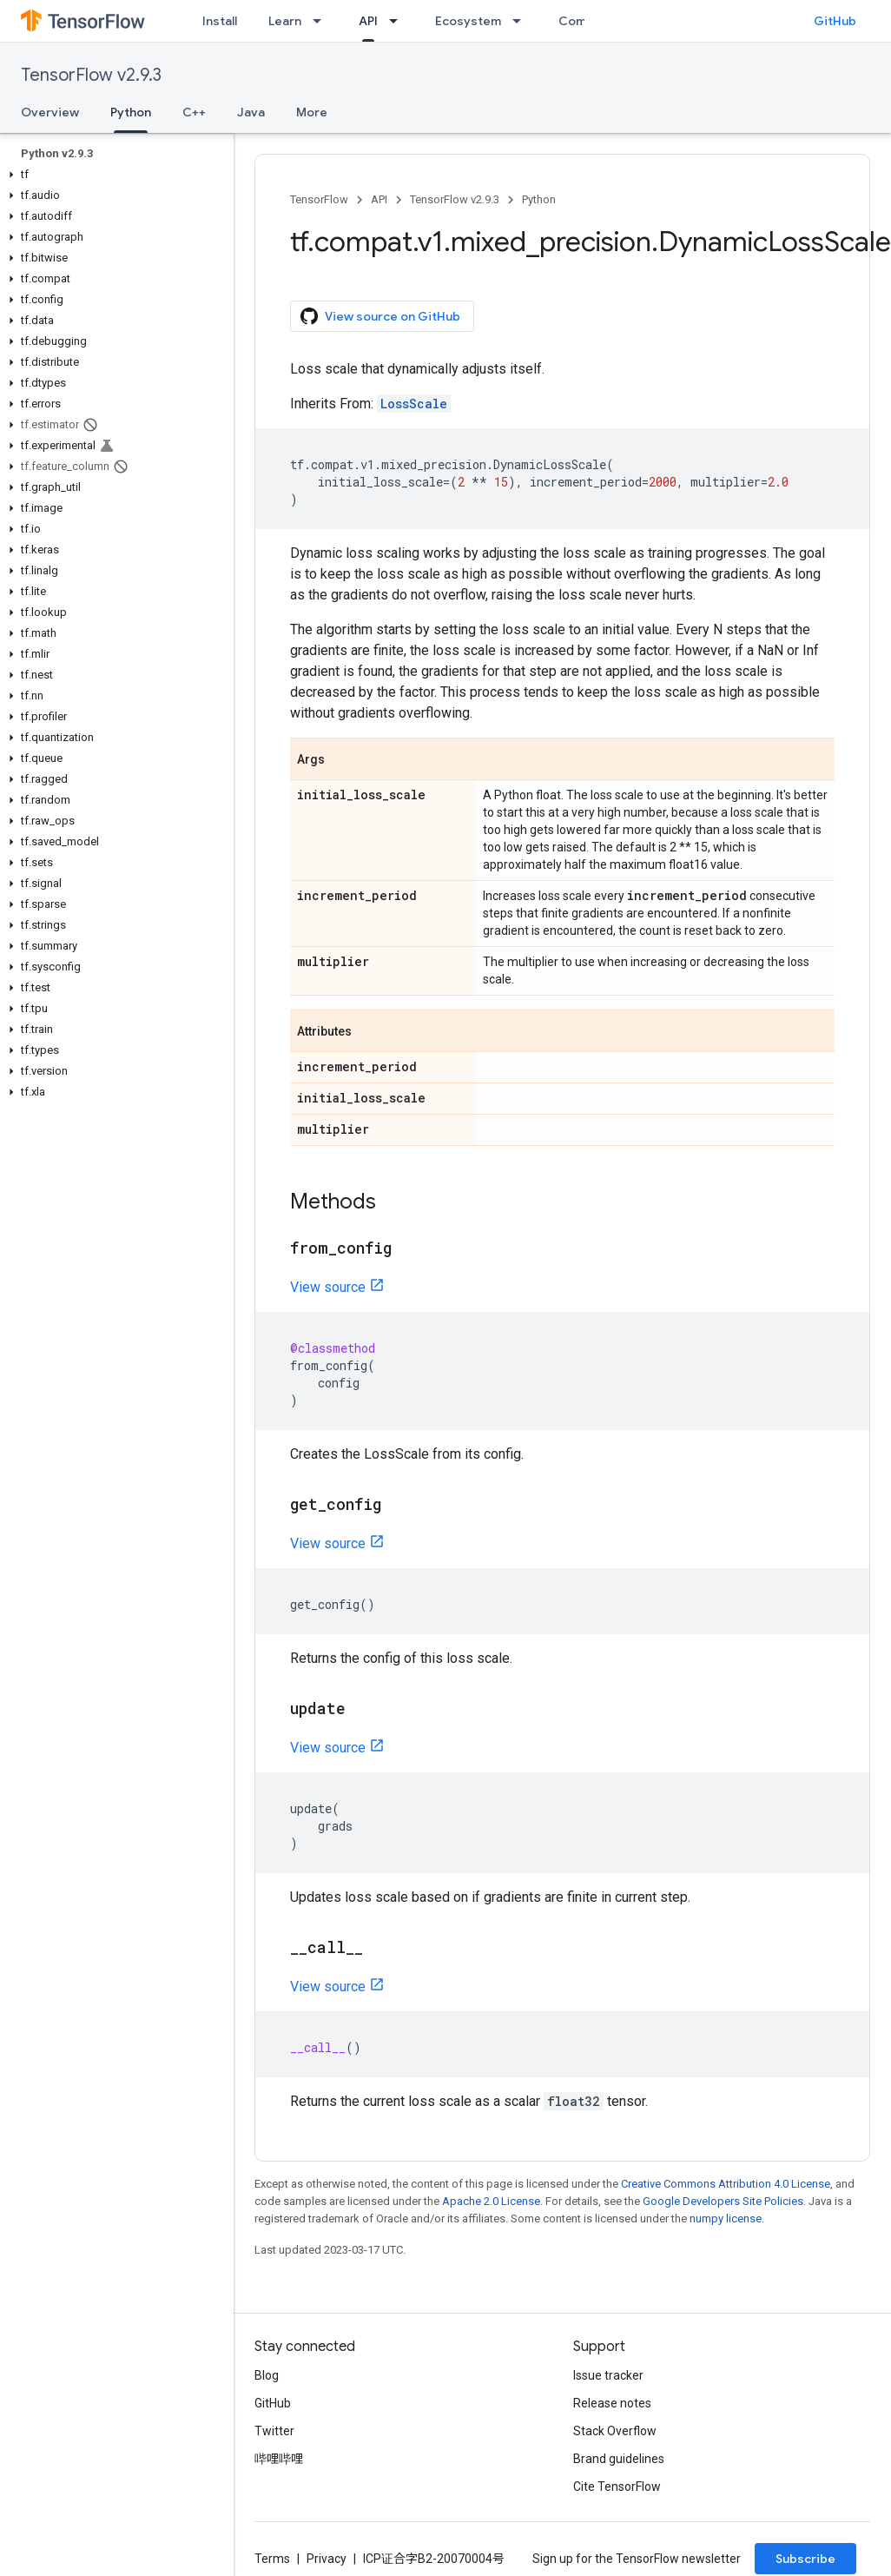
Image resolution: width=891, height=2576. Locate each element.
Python (539, 199)
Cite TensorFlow (617, 2486)
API (379, 199)
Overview (50, 112)
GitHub (835, 21)
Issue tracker (608, 2375)
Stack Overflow (615, 2431)
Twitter (274, 2431)
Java (251, 112)
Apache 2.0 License (491, 2201)
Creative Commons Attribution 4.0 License (725, 2183)
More (311, 112)
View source (328, 1287)
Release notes (612, 2403)
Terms (272, 2559)
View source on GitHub (380, 316)
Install (219, 21)
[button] (113, 174)
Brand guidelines (618, 2459)
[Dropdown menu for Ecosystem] (522, 21)
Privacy (326, 2559)
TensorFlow (319, 199)
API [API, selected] (368, 21)
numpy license (726, 2218)
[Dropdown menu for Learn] (322, 21)
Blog (266, 2375)
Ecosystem (468, 21)
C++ (194, 112)
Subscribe (805, 2558)
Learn (284, 21)
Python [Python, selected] (130, 112)
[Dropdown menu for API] (398, 21)
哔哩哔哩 (278, 2459)
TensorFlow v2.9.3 (91, 75)
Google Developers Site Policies (723, 2201)
